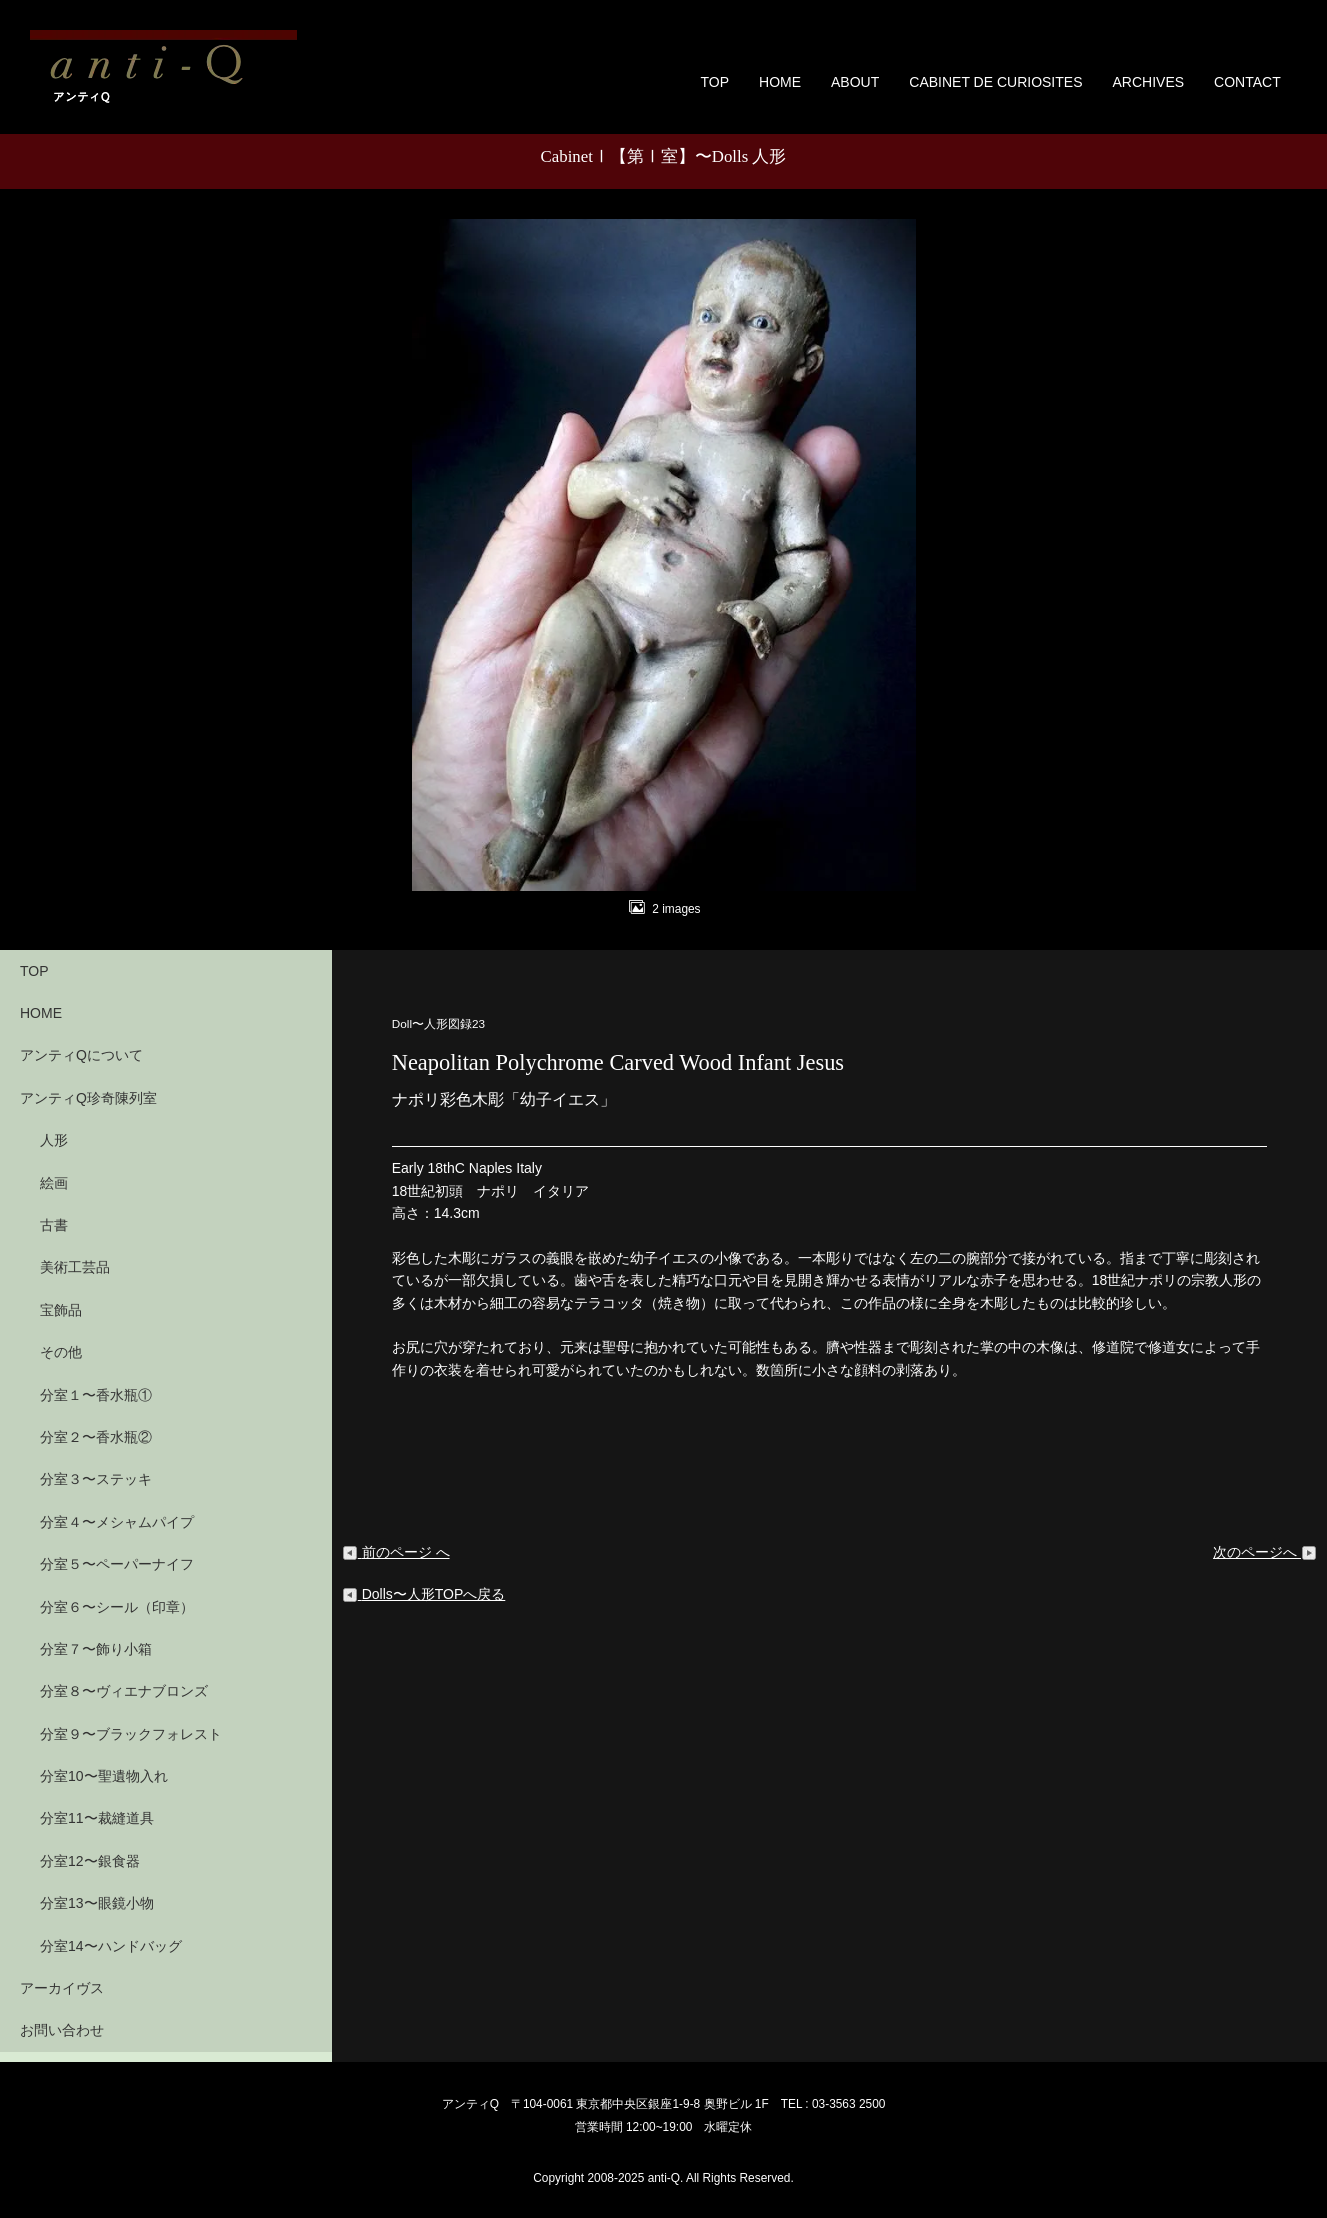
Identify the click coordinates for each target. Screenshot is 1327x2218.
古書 (54, 1225)
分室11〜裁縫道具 (97, 1818)
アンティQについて (81, 1055)
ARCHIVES (1148, 82)
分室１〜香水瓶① (96, 1395)
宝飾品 (61, 1310)
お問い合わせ (62, 2030)
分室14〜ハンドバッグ (111, 1946)
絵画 (54, 1183)
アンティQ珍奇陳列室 (88, 1098)
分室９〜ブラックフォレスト (131, 1734)
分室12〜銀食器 (90, 1861)
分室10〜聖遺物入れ (104, 1776)
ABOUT (855, 82)
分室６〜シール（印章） (117, 1607)
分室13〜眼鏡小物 (97, 1903)
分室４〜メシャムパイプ (117, 1522)
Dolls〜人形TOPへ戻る (424, 1594)
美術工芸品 (75, 1267)
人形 (54, 1140)
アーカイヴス (62, 1988)
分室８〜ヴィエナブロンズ (124, 1691)
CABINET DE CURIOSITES (995, 82)
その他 (61, 1352)
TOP (715, 82)
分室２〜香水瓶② (96, 1437)
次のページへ (1265, 1552)
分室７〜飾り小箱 (96, 1649)
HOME (780, 82)
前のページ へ (396, 1552)
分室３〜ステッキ (96, 1479)
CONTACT (1247, 82)
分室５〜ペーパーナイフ (117, 1564)
